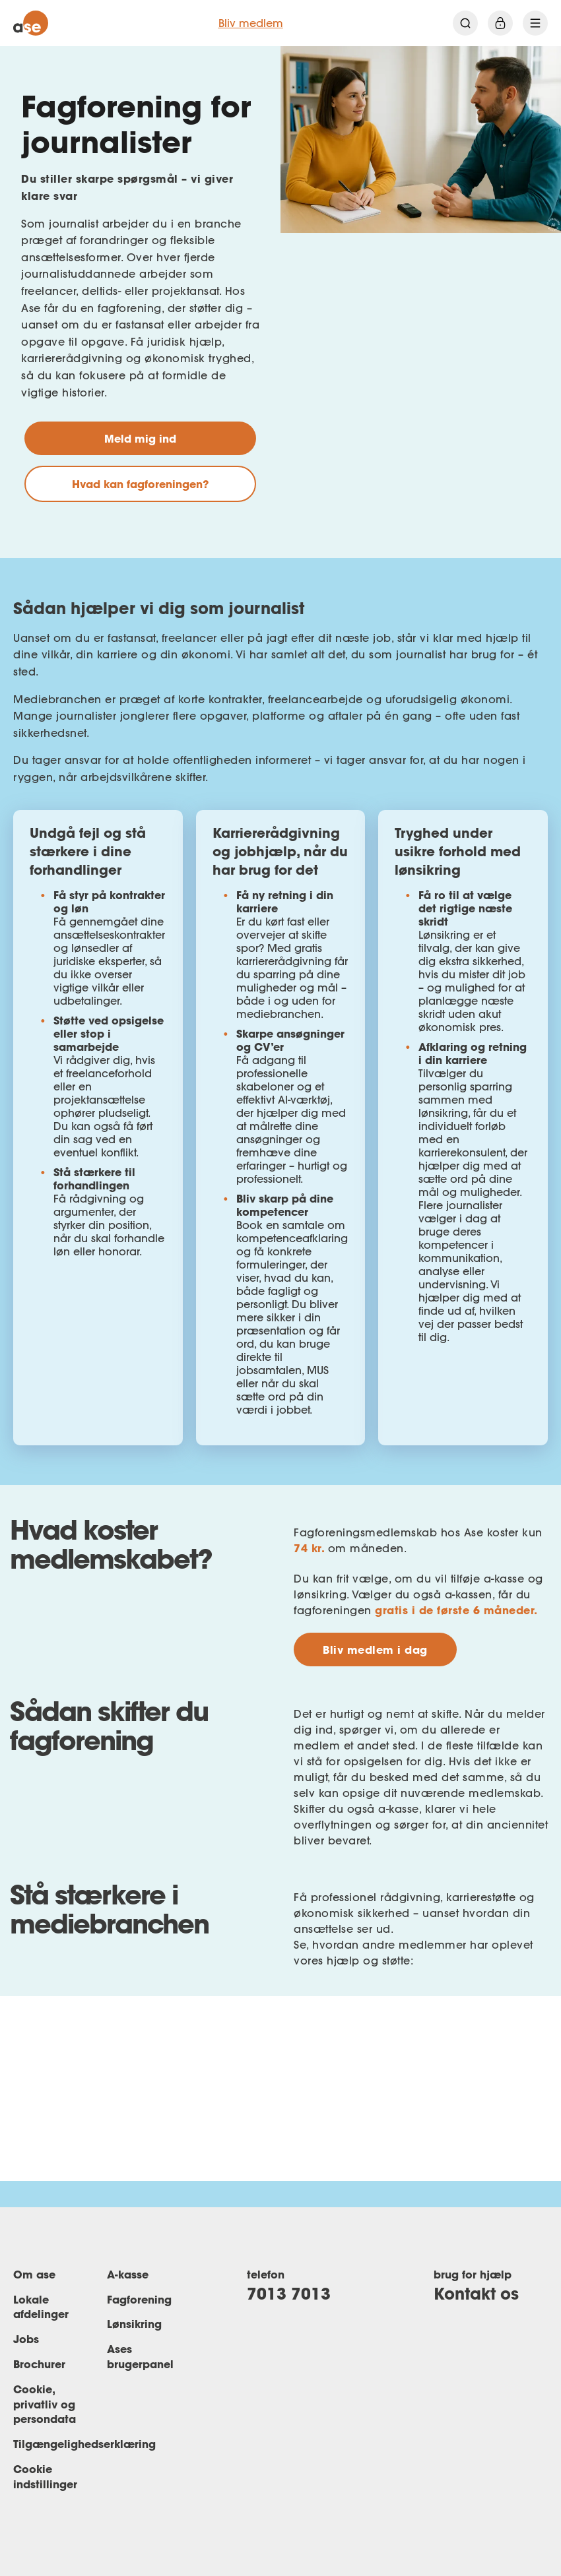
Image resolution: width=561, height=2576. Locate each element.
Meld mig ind (140, 438)
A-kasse (127, 2274)
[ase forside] (30, 23)
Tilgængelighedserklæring (84, 2444)
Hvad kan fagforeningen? (140, 484)
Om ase (34, 2274)
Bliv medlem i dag (375, 1649)
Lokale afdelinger (41, 2306)
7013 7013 (289, 2293)
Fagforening (139, 2299)
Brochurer (39, 2364)
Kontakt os (476, 2293)
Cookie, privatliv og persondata (44, 2404)
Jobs (26, 2339)
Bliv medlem (250, 23)
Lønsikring (134, 2324)
